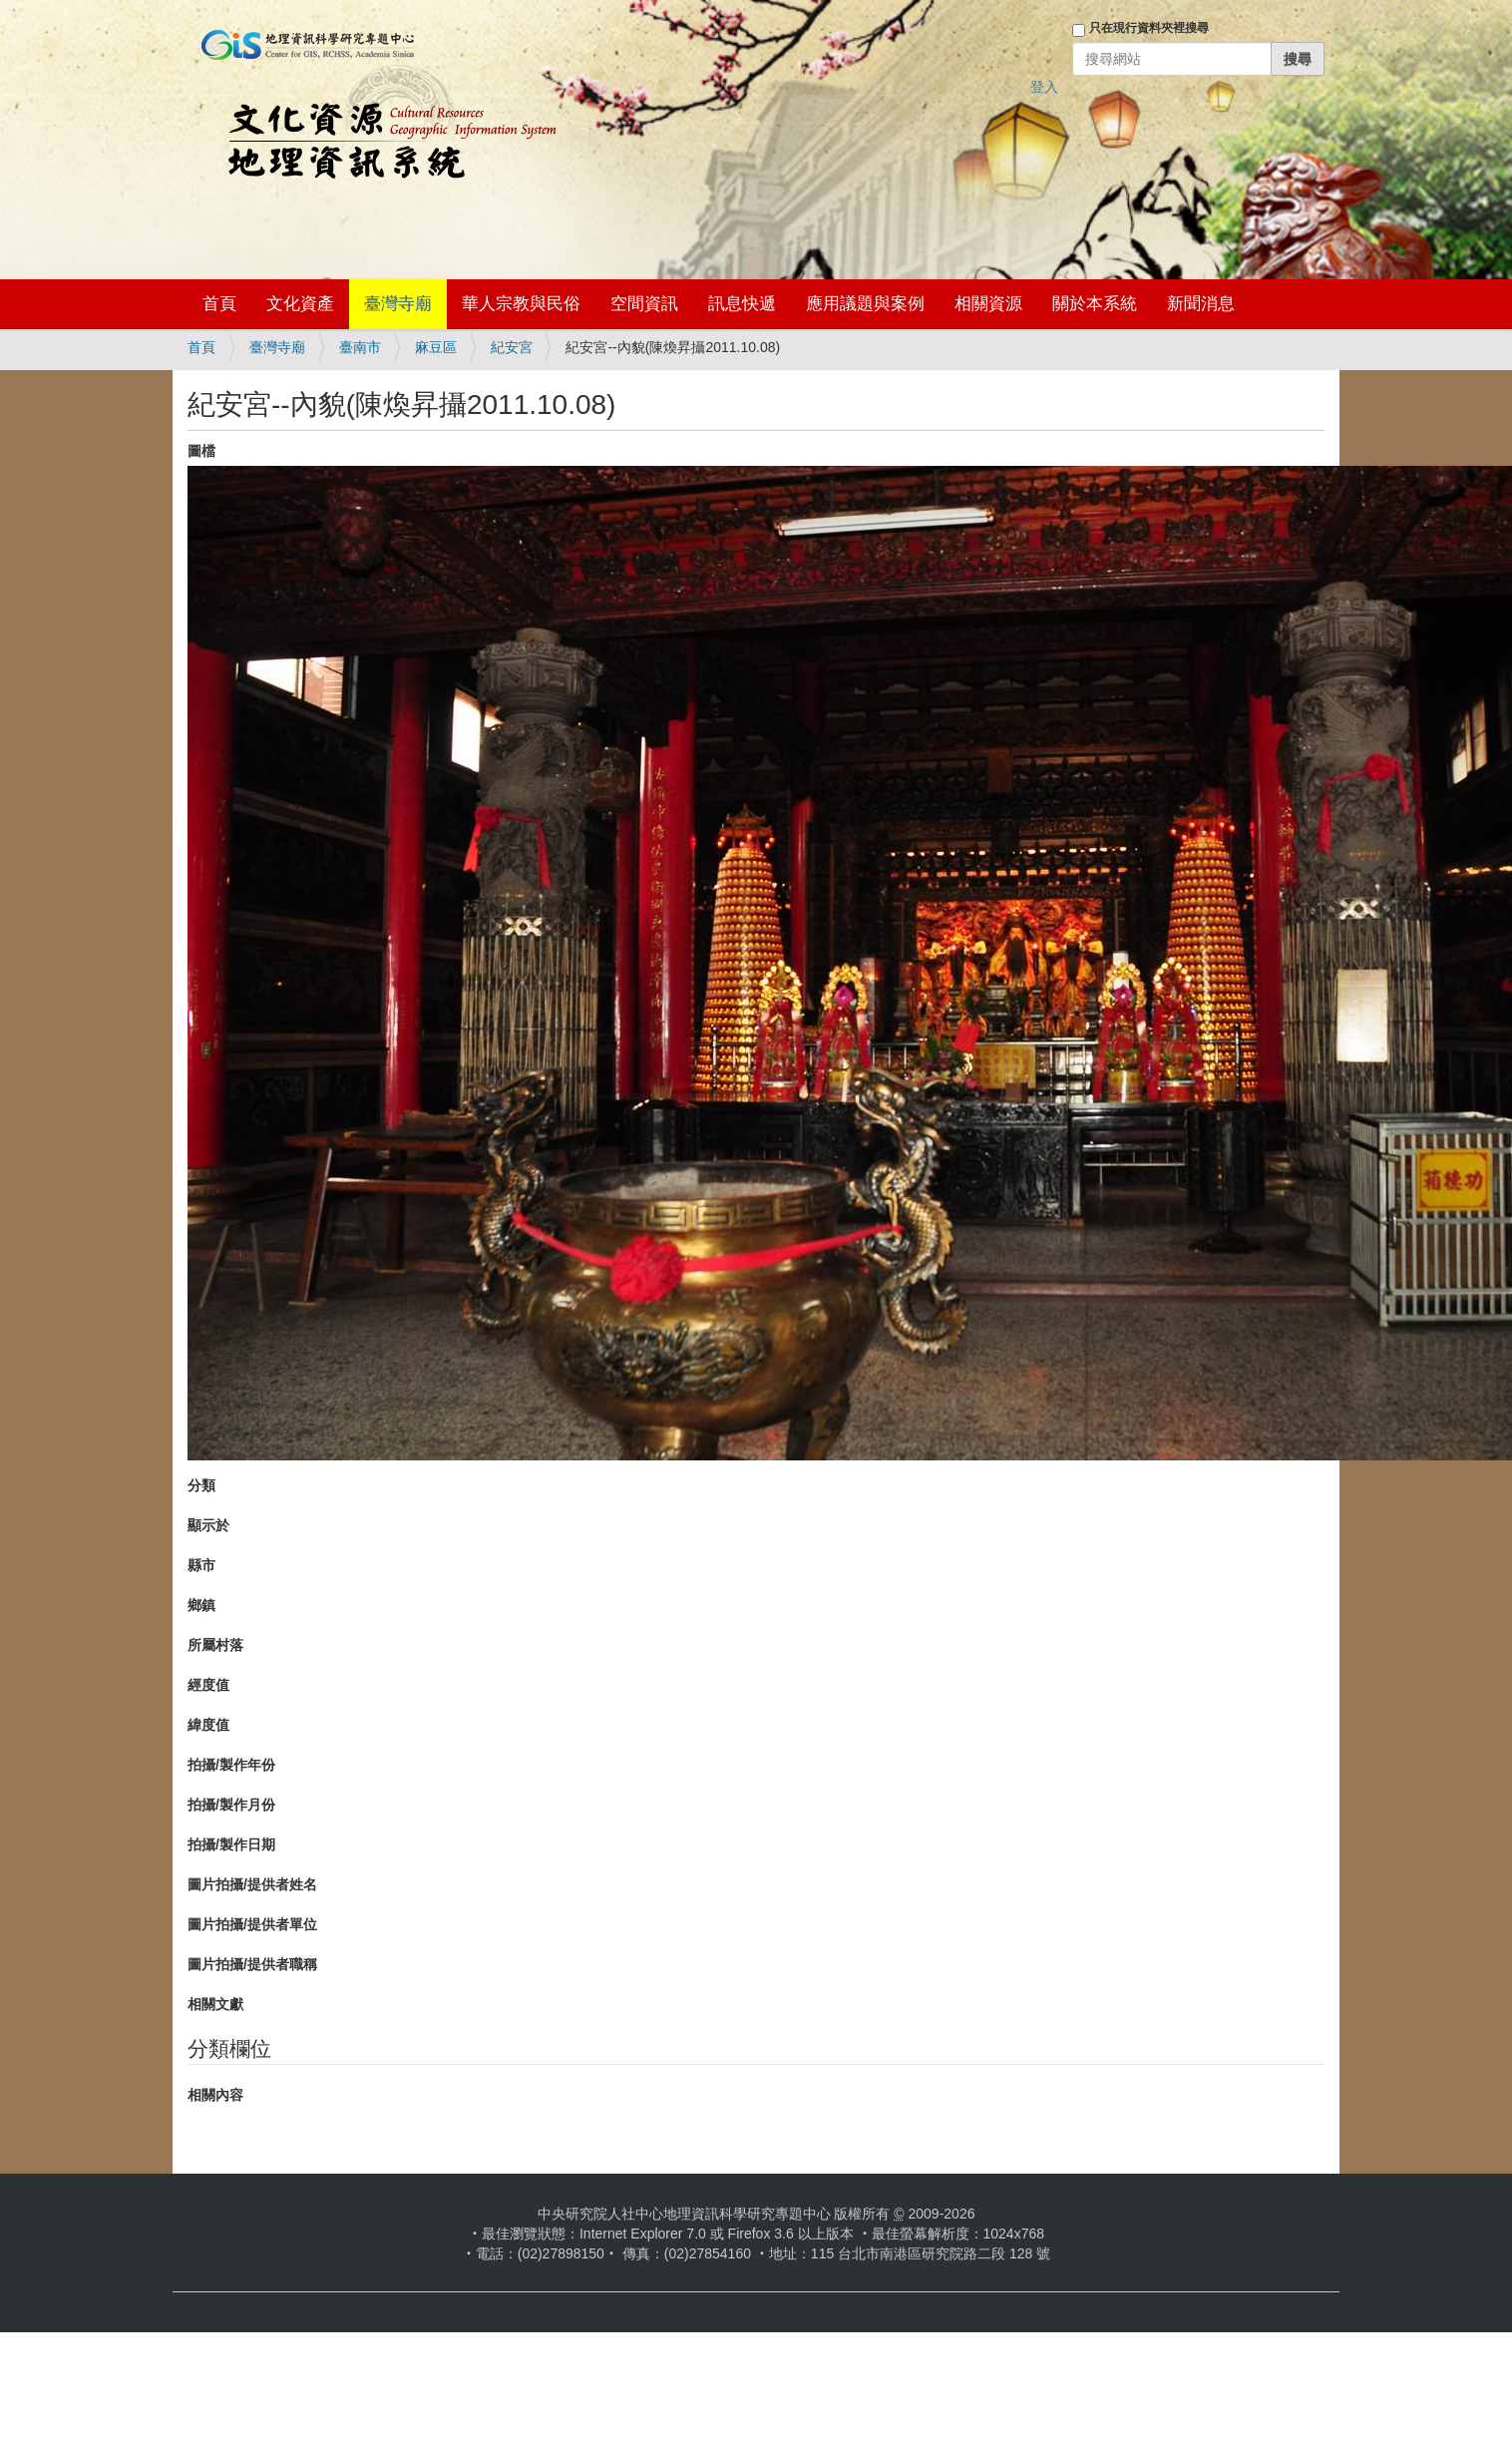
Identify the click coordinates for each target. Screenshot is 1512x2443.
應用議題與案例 (865, 303)
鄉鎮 (201, 1605)
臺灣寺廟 (398, 303)
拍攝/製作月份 (231, 1805)
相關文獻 (215, 2004)
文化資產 (300, 303)
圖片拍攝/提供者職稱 (252, 1964)
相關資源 (988, 303)
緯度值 (208, 1725)
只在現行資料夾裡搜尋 (1149, 28)
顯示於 (208, 1525)
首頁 (219, 303)
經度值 (208, 1685)
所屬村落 (215, 1645)
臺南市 (360, 347)
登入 (1044, 87)
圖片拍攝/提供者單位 (252, 1924)
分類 (201, 1485)
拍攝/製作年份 (231, 1765)
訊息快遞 (742, 303)
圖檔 (201, 451)
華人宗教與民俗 (521, 303)
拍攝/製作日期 (231, 1844)
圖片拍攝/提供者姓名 (252, 1884)
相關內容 (215, 2095)
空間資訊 (644, 303)
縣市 (201, 1565)
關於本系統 (1094, 303)
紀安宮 (512, 347)
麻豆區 (436, 347)
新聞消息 (1201, 303)
